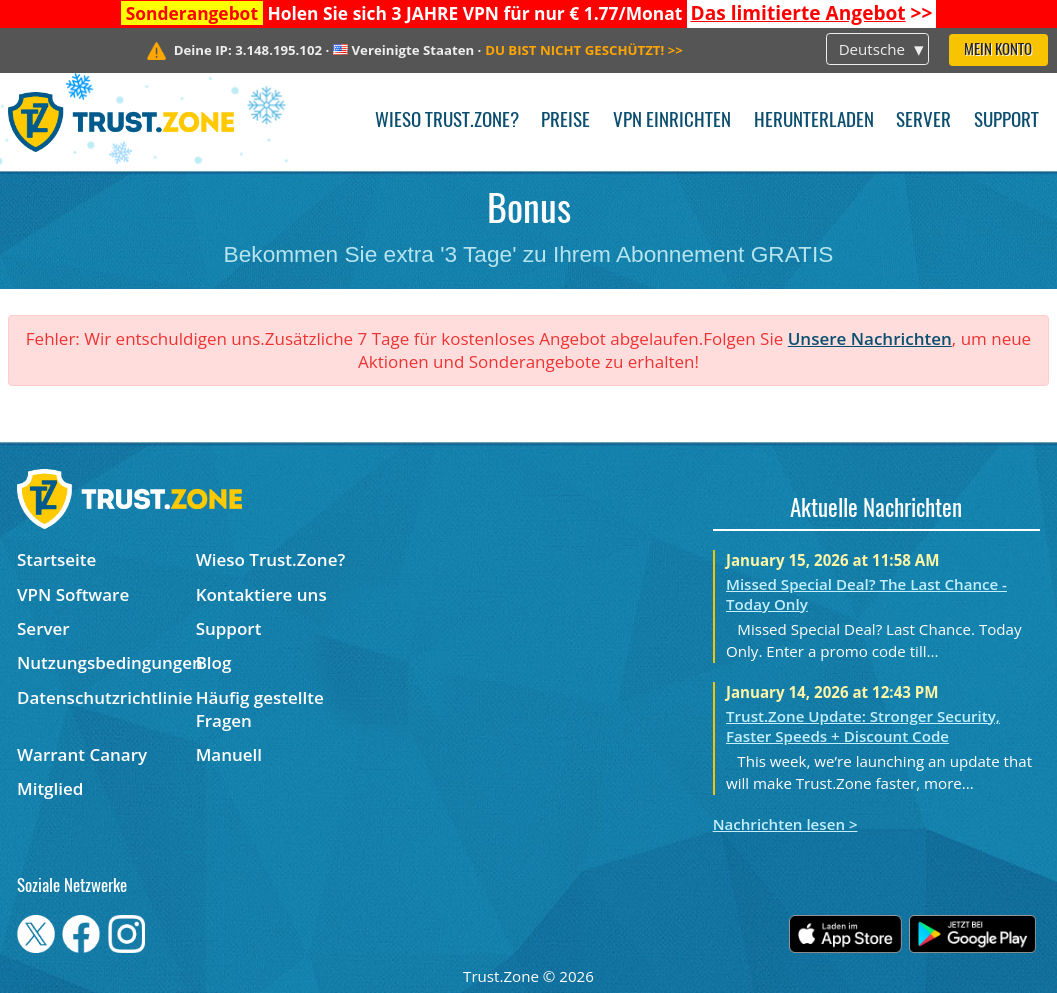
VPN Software (73, 594)
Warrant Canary (82, 754)
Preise (565, 121)
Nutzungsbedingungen (106, 662)
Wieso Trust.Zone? (447, 121)
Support (1006, 121)
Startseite (56, 559)
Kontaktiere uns (261, 594)
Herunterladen (814, 121)
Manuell (229, 754)
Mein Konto (998, 50)
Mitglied (50, 788)
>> (812, 13)
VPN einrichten (672, 121)
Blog (214, 662)
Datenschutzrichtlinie (105, 697)
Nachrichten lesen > (785, 824)
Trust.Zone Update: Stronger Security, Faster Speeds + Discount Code (863, 726)
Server (923, 121)
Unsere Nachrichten (870, 338)
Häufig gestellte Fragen (260, 709)
